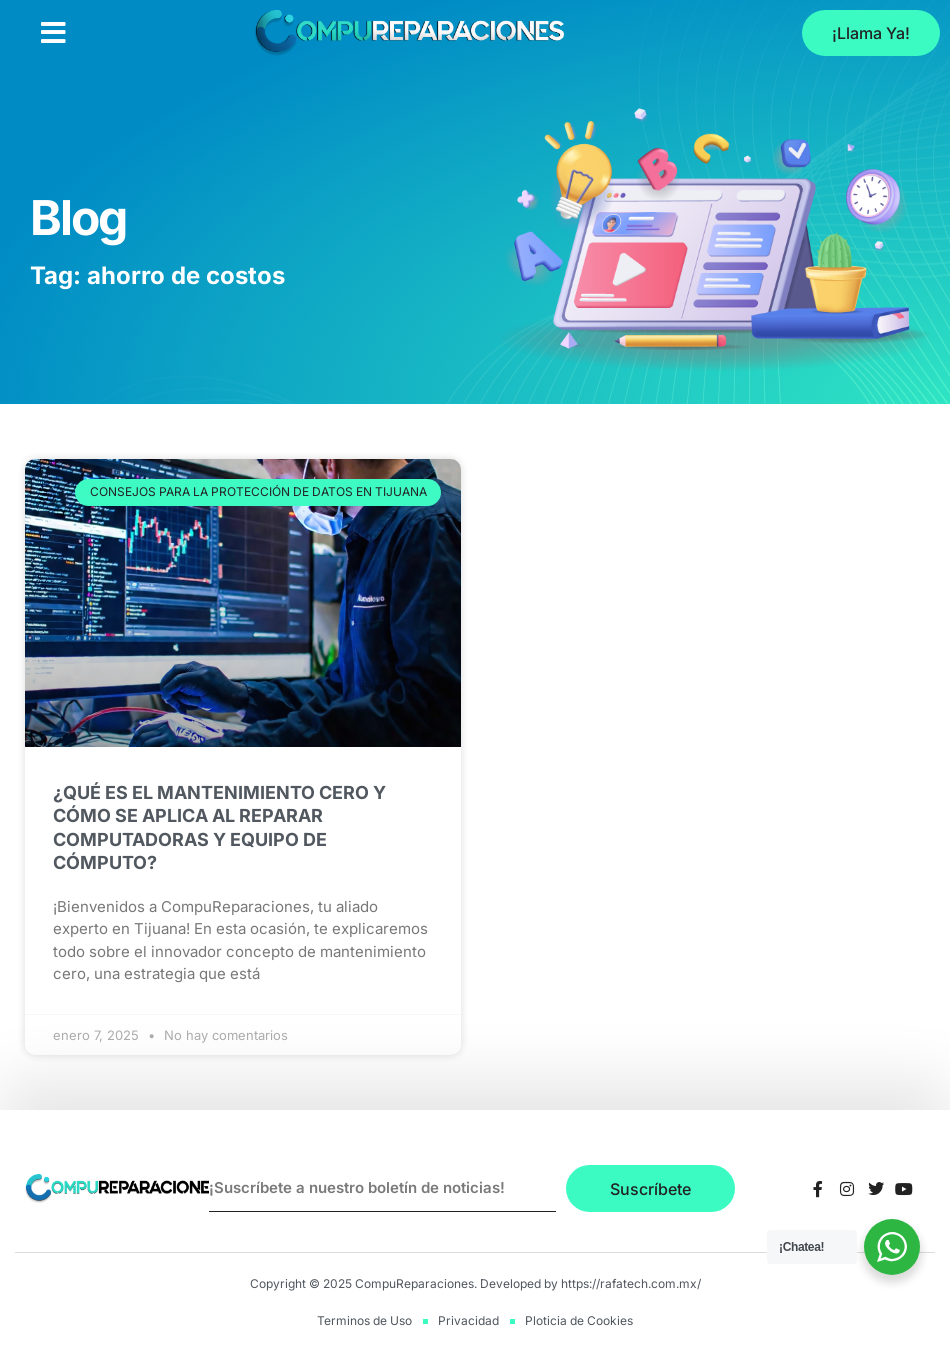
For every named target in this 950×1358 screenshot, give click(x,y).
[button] (53, 33)
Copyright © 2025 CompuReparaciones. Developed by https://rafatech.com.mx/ (475, 1283)
